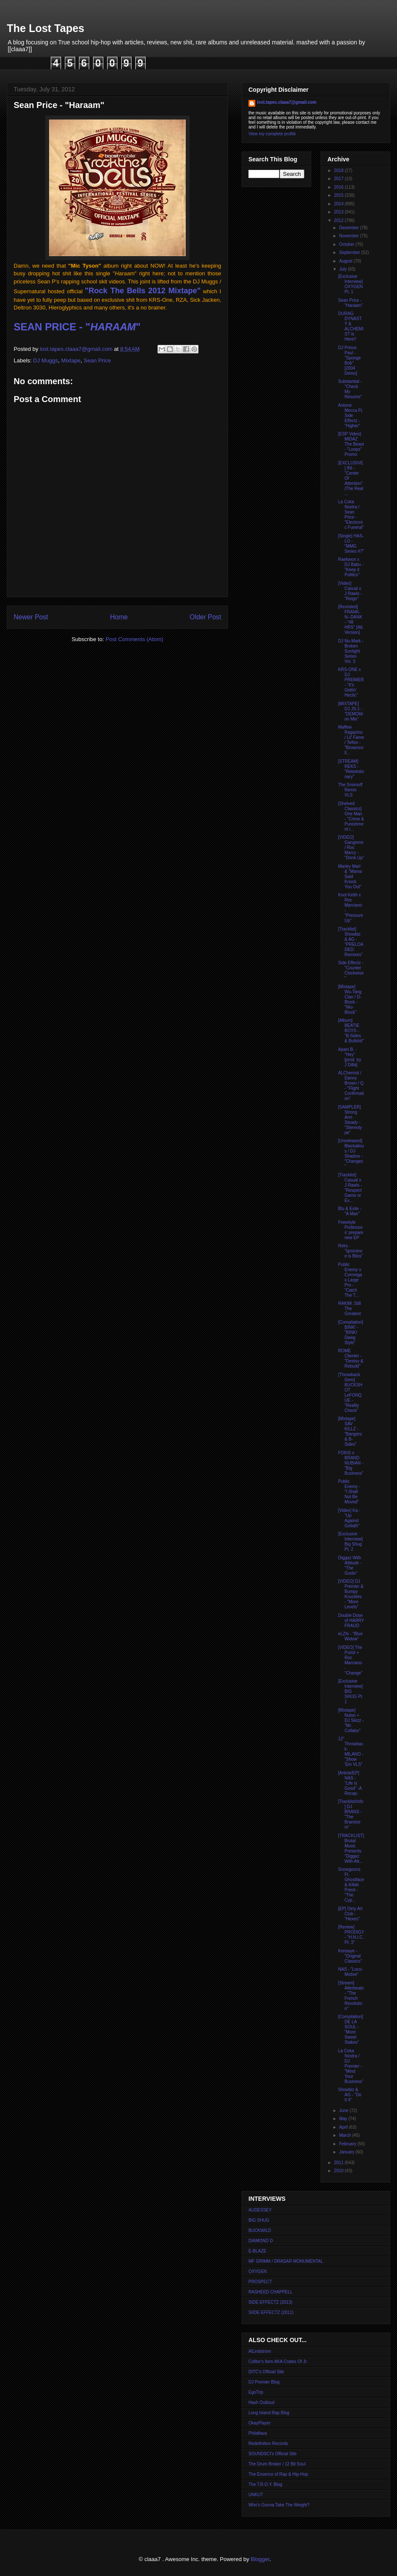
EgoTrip (255, 2392)
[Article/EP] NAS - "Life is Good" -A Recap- (350, 1783)
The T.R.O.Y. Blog (265, 2484)
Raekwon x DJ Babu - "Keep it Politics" (350, 567)
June (344, 2110)
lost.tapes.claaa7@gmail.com (286, 102)
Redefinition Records (268, 2443)
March (345, 2135)
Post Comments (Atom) (134, 639)
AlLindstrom (259, 2351)
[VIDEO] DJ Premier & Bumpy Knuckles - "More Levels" (350, 1594)
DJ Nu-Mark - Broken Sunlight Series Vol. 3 (350, 651)
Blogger (260, 2559)
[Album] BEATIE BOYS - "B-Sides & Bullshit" (351, 1030)
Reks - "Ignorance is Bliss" (350, 1250)
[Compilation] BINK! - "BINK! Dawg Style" (350, 1332)
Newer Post (31, 617)
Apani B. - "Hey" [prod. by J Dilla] (349, 1057)
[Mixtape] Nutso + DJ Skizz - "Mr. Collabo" (351, 1720)
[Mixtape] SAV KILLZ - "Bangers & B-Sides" (350, 1431)
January (347, 2152)
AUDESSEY (259, 2210)
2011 (339, 2162)
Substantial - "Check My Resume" (350, 389)
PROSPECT (260, 2281)
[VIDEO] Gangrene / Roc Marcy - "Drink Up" (351, 847)
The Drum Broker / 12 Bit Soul (276, 2464)
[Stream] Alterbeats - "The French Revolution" (351, 1996)
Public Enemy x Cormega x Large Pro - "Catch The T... (350, 1280)
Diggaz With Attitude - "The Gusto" (350, 1565)
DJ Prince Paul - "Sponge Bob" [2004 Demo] (349, 360)
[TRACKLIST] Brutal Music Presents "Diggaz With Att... (351, 1848)
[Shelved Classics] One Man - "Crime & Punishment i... (351, 816)
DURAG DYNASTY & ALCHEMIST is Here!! (350, 326)
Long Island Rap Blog (268, 2412)
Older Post (205, 617)
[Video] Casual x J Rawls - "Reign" (350, 591)
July (343, 269)
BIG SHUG (258, 2220)
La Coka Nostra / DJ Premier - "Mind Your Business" (350, 2066)
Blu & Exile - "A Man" (349, 1211)
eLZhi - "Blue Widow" (350, 1636)
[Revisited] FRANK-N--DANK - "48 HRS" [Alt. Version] (351, 619)
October (347, 244)
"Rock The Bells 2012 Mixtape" (143, 290)
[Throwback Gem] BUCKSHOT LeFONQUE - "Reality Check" (350, 1392)
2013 (339, 212)
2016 (339, 187)
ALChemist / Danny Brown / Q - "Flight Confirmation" (351, 1086)
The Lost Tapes (46, 28)
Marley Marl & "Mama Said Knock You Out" (350, 876)
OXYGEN (257, 2271)
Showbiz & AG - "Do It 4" (350, 2094)
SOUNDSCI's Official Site (272, 2453)
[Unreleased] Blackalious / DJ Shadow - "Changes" (351, 1153)
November (349, 235)
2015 (339, 195)
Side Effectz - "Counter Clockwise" (351, 970)
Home (119, 617)
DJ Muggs (45, 360)
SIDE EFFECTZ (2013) (270, 2302)
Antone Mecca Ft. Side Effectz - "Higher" (350, 415)
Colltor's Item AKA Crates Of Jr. (278, 2361)
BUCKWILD (259, 2230)
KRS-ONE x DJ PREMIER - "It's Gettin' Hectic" (351, 682)
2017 (339, 178)
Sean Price (97, 360)
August (346, 261)
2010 (339, 2170)
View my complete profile (272, 133)
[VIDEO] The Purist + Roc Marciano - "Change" (350, 1660)
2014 (339, 203)
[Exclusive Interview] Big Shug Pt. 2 (350, 1542)
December (349, 227)
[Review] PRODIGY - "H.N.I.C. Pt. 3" (351, 1935)
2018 (339, 170)
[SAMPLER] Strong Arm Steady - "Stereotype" (350, 1120)
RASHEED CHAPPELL (270, 2292)
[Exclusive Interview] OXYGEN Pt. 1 (350, 284)
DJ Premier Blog (264, 2382)
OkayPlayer (259, 2423)
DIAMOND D (260, 2240)
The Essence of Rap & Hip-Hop (278, 2474)
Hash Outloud (261, 2402)
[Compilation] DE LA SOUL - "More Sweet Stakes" (350, 2029)
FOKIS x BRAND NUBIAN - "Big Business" (350, 1463)
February (348, 2143)
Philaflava (257, 2433)
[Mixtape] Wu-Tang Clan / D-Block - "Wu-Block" (350, 999)
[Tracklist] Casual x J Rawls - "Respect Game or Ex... (350, 1188)
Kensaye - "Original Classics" (350, 1956)
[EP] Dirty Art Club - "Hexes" (350, 1913)
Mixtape (71, 360)
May (343, 2118)
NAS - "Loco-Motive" (350, 1972)
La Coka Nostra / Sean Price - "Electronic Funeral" (351, 514)
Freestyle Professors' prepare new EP (350, 1230)
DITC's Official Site (266, 2371)
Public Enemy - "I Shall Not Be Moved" (349, 1491)
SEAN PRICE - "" (77, 327)
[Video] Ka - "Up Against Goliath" (349, 1518)
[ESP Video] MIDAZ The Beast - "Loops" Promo (351, 444)
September (350, 252)
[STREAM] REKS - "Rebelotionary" (351, 769)
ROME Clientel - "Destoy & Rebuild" (350, 1358)
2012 (339, 220)
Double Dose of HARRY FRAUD (351, 1620)
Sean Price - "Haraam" (350, 303)
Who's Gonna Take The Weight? (278, 2505)
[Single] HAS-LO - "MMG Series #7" (351, 544)
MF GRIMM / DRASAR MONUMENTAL (285, 2261)
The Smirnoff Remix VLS (350, 789)
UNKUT (255, 2494)
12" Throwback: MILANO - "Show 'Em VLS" (350, 1751)
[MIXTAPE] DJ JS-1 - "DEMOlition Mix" (350, 711)
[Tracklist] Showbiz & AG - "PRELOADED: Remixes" (350, 942)
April (344, 2127)
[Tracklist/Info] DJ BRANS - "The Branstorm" (350, 1814)
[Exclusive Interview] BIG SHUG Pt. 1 (350, 1691)
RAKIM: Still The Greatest (349, 1308)
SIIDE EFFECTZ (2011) (271, 2312)
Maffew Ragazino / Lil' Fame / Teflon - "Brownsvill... (351, 740)
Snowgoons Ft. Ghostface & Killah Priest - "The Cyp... (351, 1884)
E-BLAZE (257, 2251)
